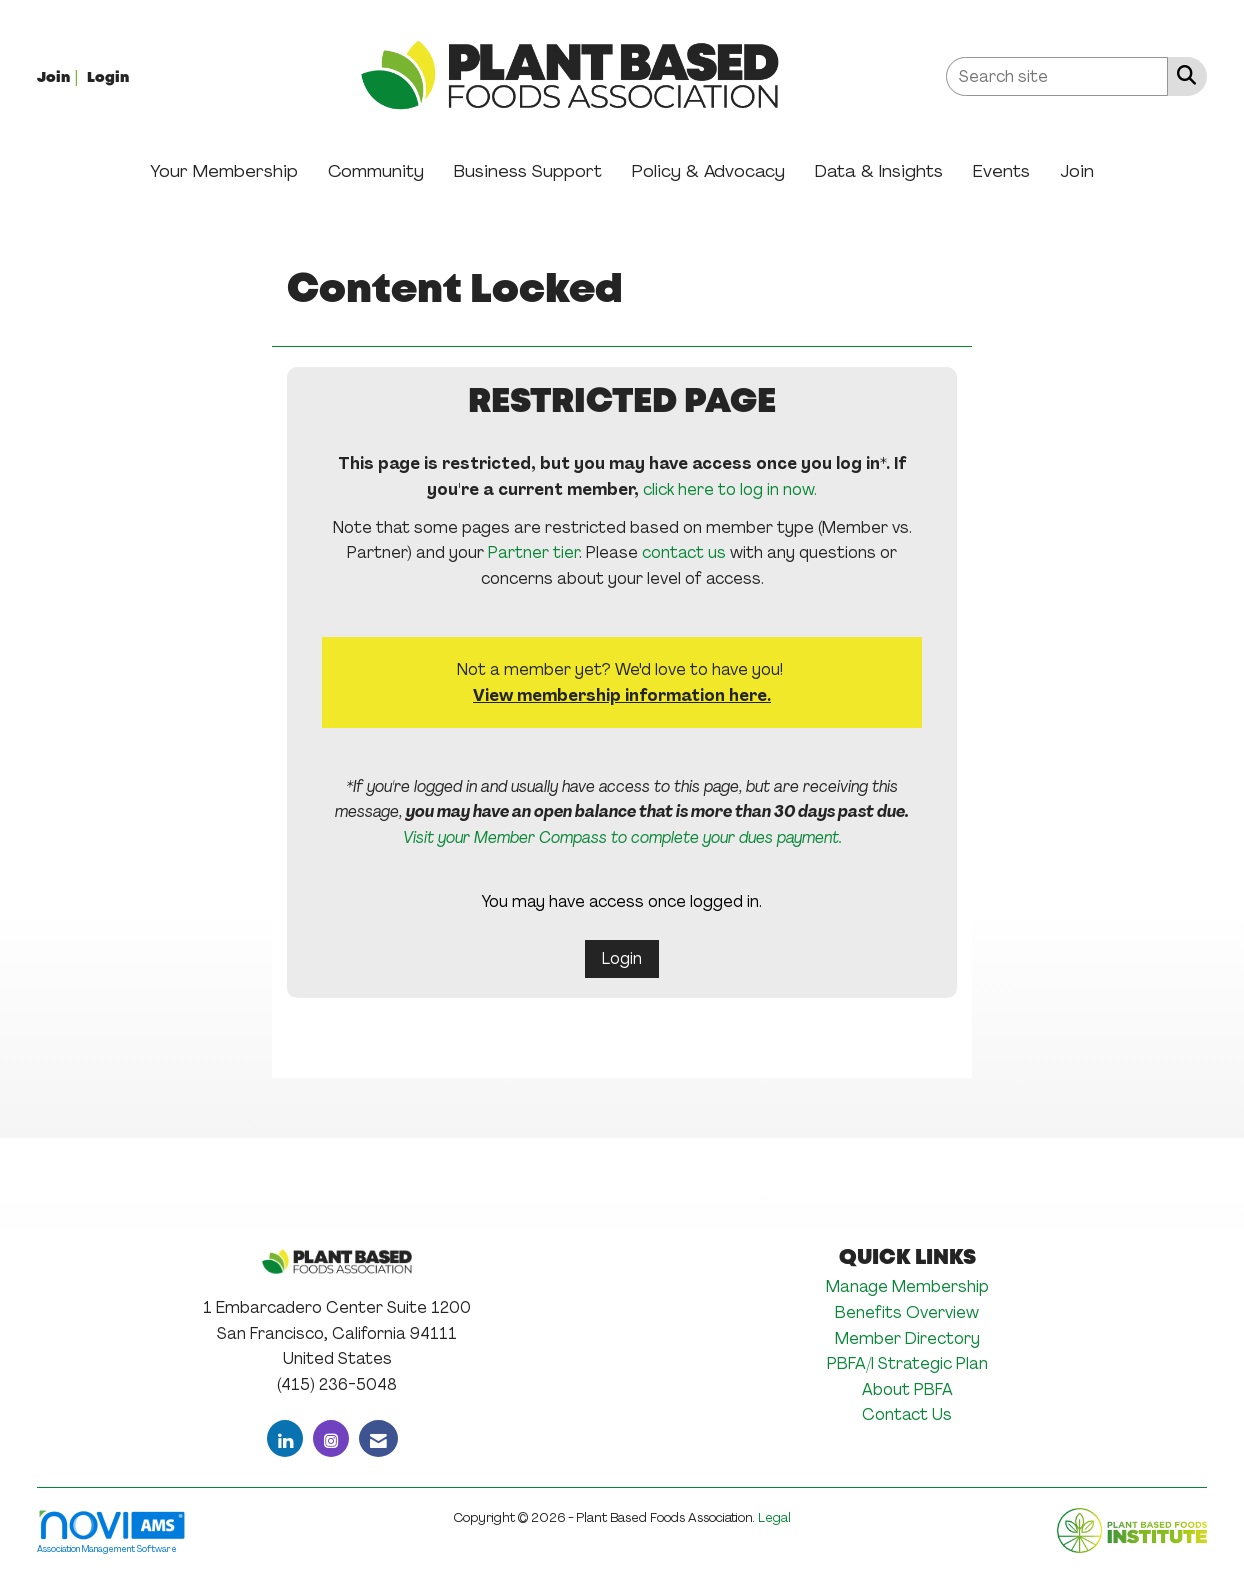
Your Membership (224, 171)
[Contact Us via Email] (378, 1438)
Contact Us (907, 1414)
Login (622, 958)
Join (1077, 171)
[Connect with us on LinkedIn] (285, 1438)
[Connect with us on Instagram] (331, 1438)
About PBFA (907, 1389)
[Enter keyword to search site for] (1057, 76)
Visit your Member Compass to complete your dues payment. (622, 837)
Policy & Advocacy (708, 171)
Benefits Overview (907, 1312)
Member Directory (907, 1338)
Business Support (528, 171)
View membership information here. (622, 695)
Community (376, 171)
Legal (774, 1517)
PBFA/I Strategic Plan (907, 1363)
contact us (684, 552)
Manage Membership (907, 1286)
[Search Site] (1182, 75)
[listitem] (60, 76)
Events (1001, 171)
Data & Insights (879, 171)
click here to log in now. (730, 489)
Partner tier (533, 552)
